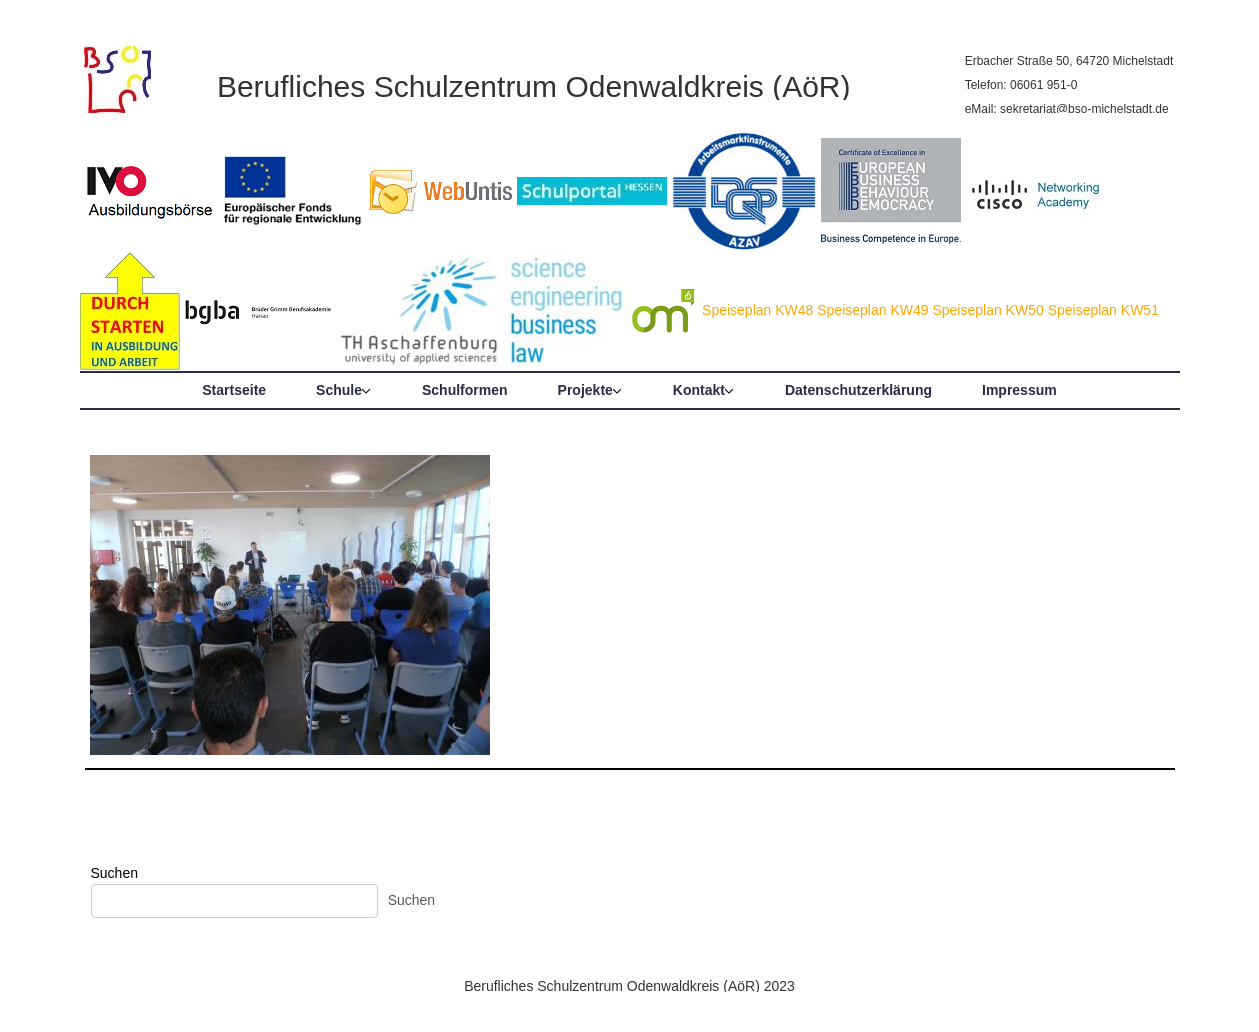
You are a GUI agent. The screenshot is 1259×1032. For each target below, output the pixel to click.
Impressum (1019, 390)
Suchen (114, 873)
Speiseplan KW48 (757, 310)
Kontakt (699, 390)
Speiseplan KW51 (1103, 310)
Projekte (585, 390)
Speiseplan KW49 (872, 310)
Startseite (234, 390)
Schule (339, 390)
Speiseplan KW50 (987, 310)
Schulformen (465, 390)
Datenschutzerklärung (858, 390)
